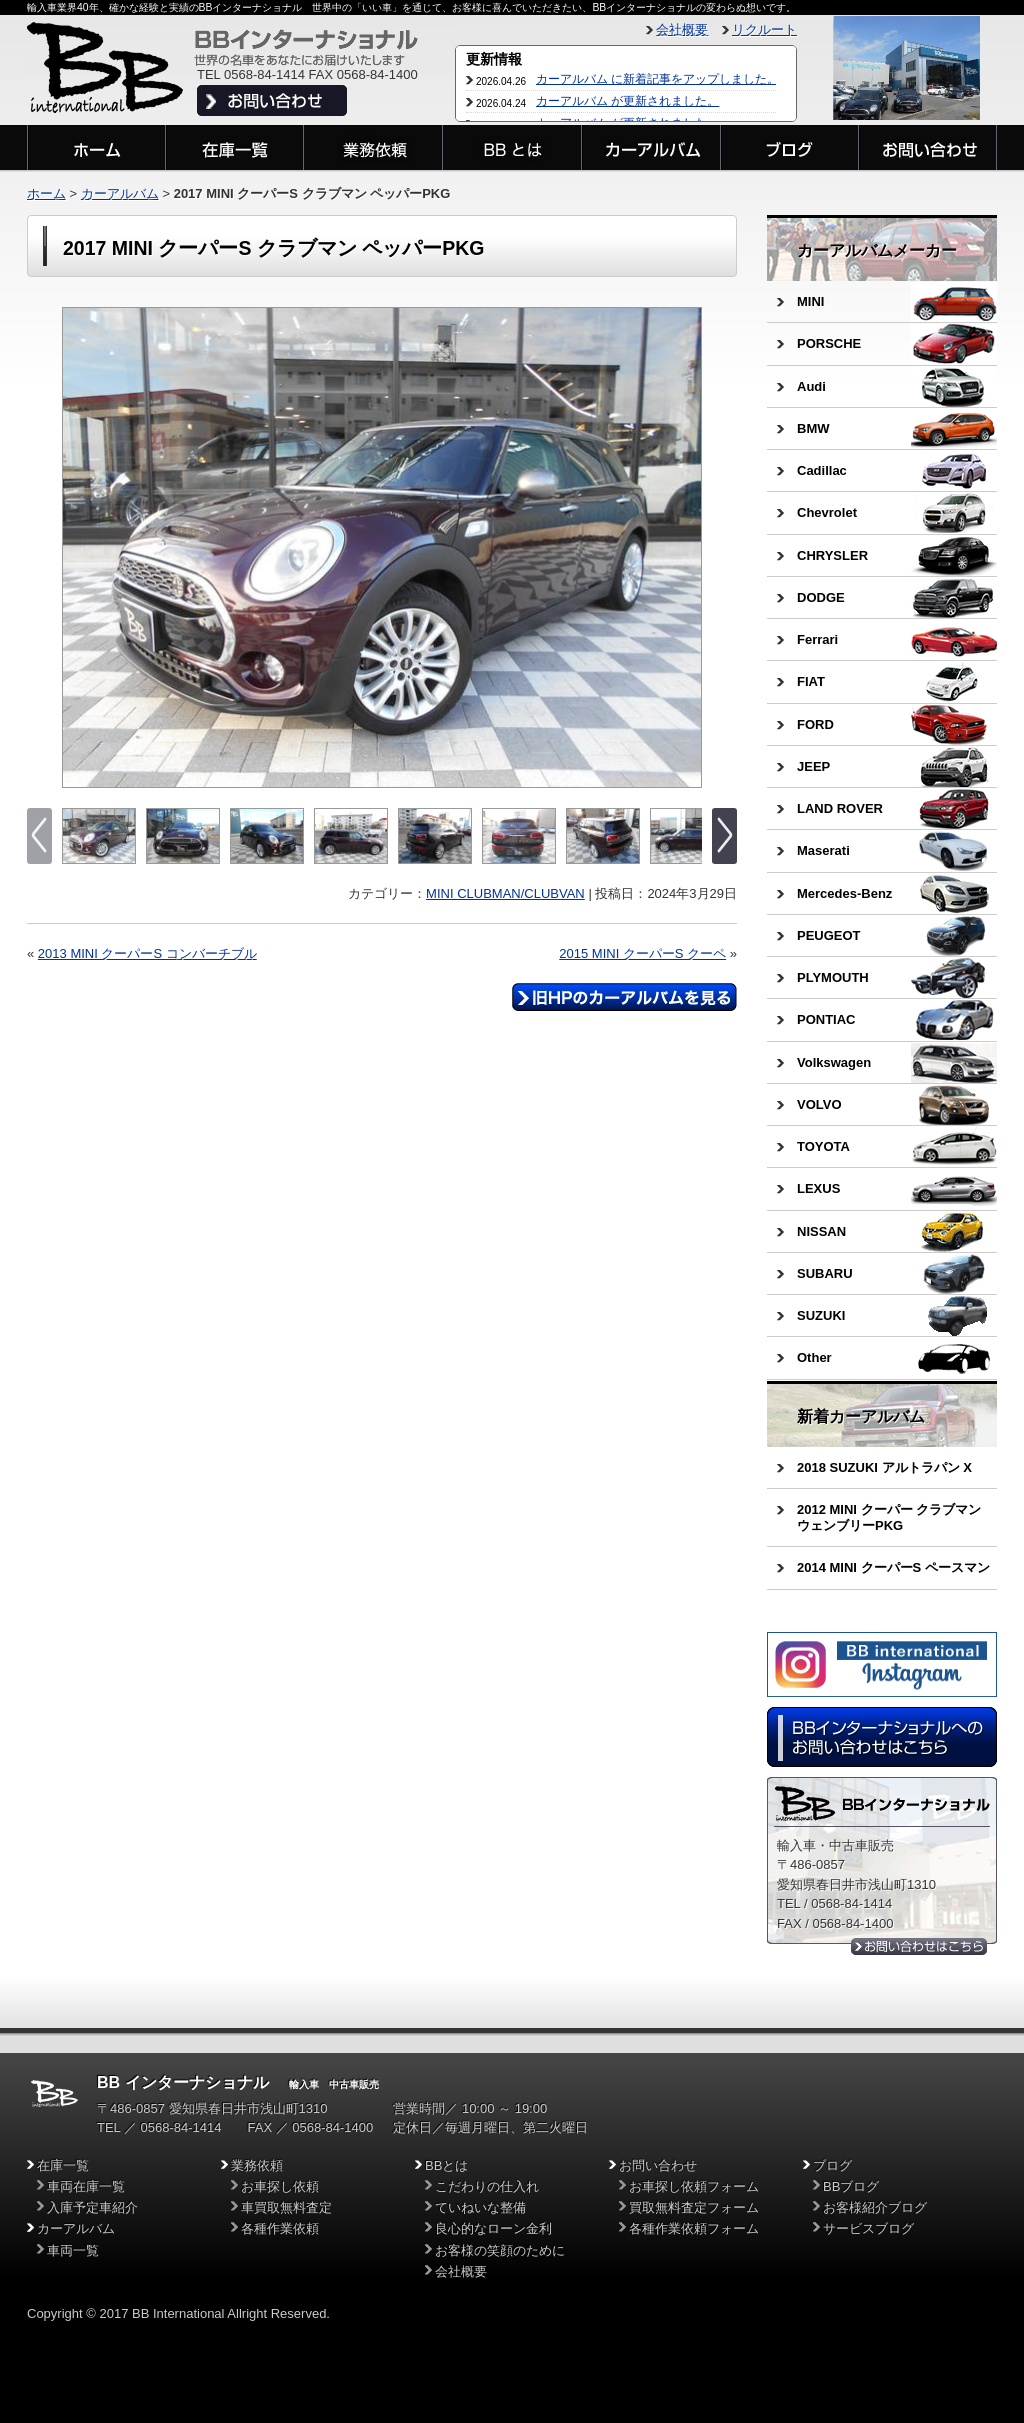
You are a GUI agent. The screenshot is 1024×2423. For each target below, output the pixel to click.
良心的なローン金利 (493, 2228)
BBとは (446, 2165)
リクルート (764, 29)
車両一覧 (73, 2250)
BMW (813, 428)
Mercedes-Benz (844, 893)
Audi (811, 386)
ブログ (832, 2165)
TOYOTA (823, 1146)
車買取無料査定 (286, 2207)
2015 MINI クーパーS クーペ (642, 953)
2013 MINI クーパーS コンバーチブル (147, 953)
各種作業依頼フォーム (694, 2228)
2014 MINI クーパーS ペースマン (893, 1567)
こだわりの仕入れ (487, 2186)
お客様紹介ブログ (875, 2207)
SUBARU (825, 1273)
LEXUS (818, 1188)
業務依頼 (257, 2165)
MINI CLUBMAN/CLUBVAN (505, 893)
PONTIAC (826, 1019)
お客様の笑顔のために (500, 2250)
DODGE (821, 597)
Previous (79, 548)
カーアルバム (120, 193)
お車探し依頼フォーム (694, 2186)
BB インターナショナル (183, 2082)
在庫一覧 (63, 2165)
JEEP (813, 766)
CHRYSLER (832, 555)
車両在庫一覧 (86, 2186)
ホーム (46, 193)
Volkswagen (834, 1062)
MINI (810, 301)
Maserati (823, 850)
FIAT (811, 681)
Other (814, 1357)
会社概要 (682, 29)
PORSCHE (829, 343)
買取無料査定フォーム (694, 2207)
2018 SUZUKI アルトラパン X (884, 1467)
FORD (815, 724)
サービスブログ (868, 2228)
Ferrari (817, 639)
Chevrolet (827, 512)
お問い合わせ (658, 2165)
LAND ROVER (840, 808)
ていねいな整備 (480, 2207)
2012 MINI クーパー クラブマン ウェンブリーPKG (889, 1517)
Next (684, 548)
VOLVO (819, 1104)
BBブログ (851, 2186)
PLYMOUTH (833, 977)
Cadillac (822, 470)
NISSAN (821, 1231)
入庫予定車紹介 (92, 2207)
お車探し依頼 (280, 2186)
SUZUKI (821, 1315)
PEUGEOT (829, 935)
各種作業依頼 (280, 2228)
